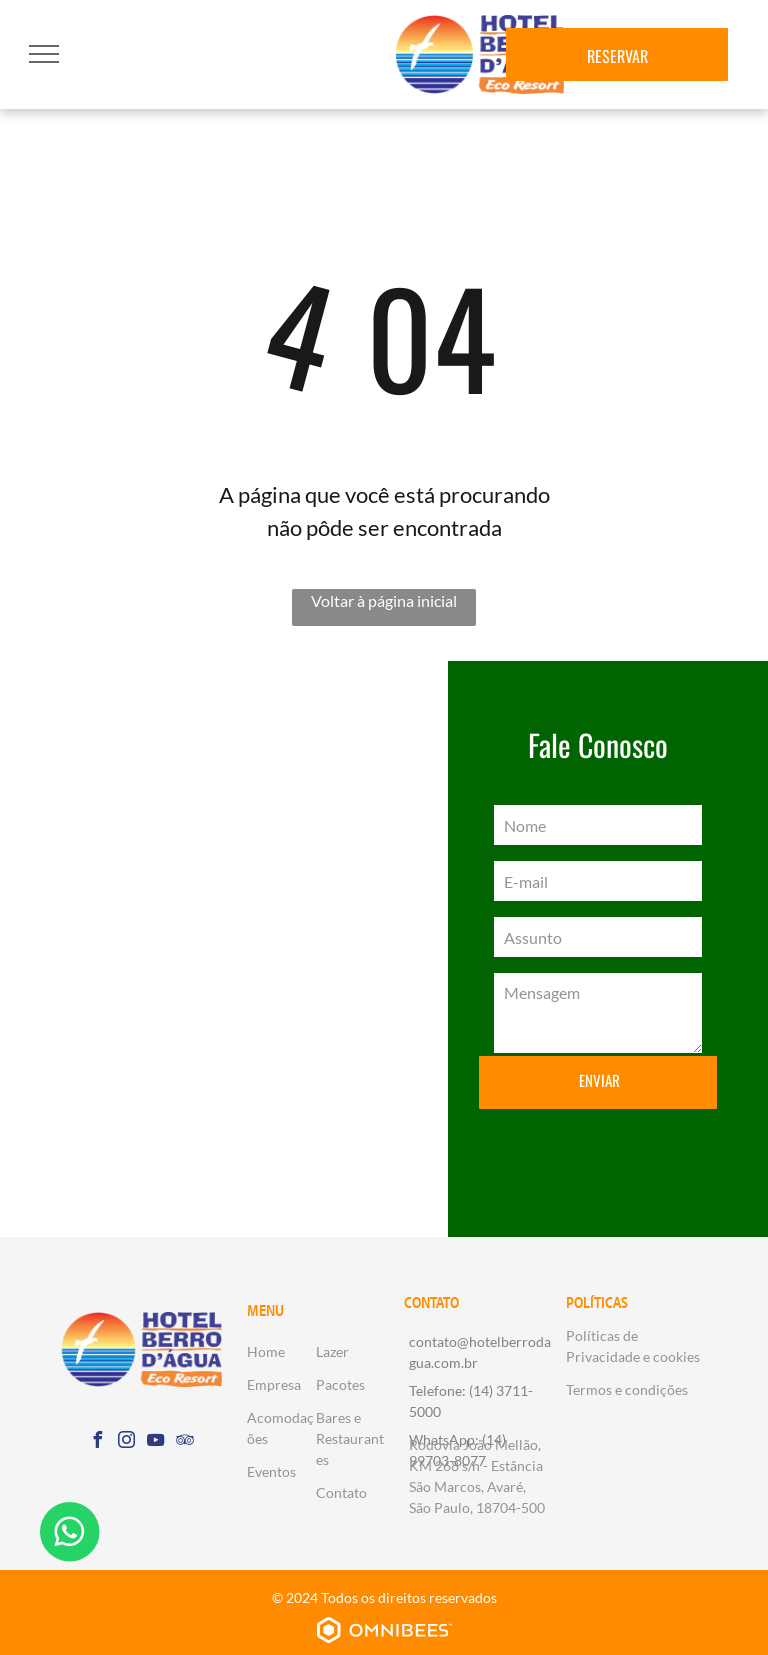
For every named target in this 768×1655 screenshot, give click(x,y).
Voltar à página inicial (384, 600)
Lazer (332, 1351)
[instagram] (127, 1442)
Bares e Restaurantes (350, 1438)
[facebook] (98, 1442)
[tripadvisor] (185, 1442)
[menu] (44, 54)
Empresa (274, 1384)
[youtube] (156, 1442)
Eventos (271, 1471)
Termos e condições (627, 1389)
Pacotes (340, 1384)
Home (266, 1351)
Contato (341, 1492)
